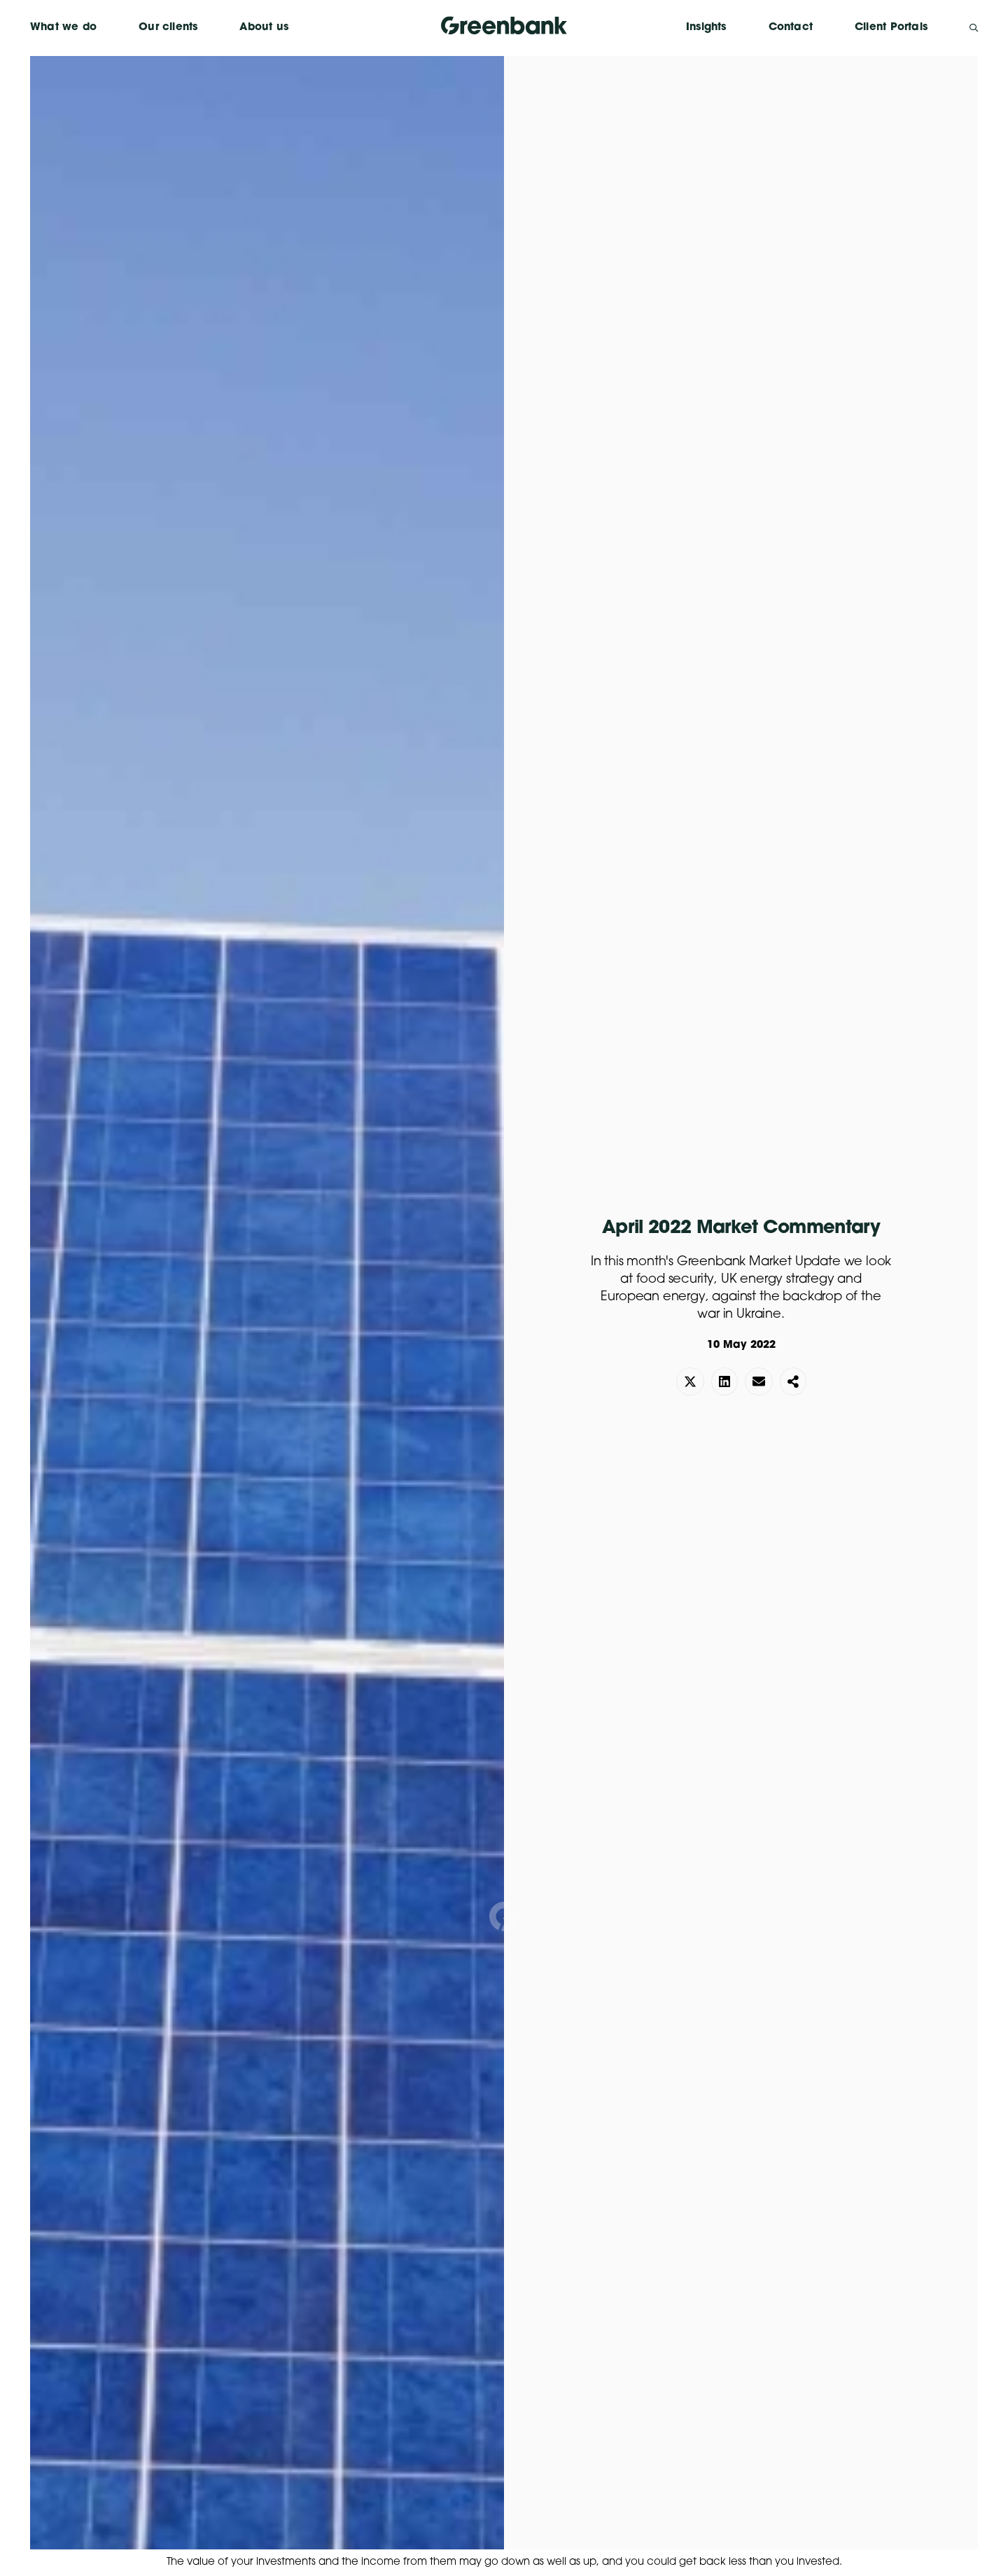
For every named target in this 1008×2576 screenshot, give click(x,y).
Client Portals (891, 27)
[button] (690, 1381)
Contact (791, 27)
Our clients (168, 27)
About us (263, 27)
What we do (63, 27)
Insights (706, 27)
